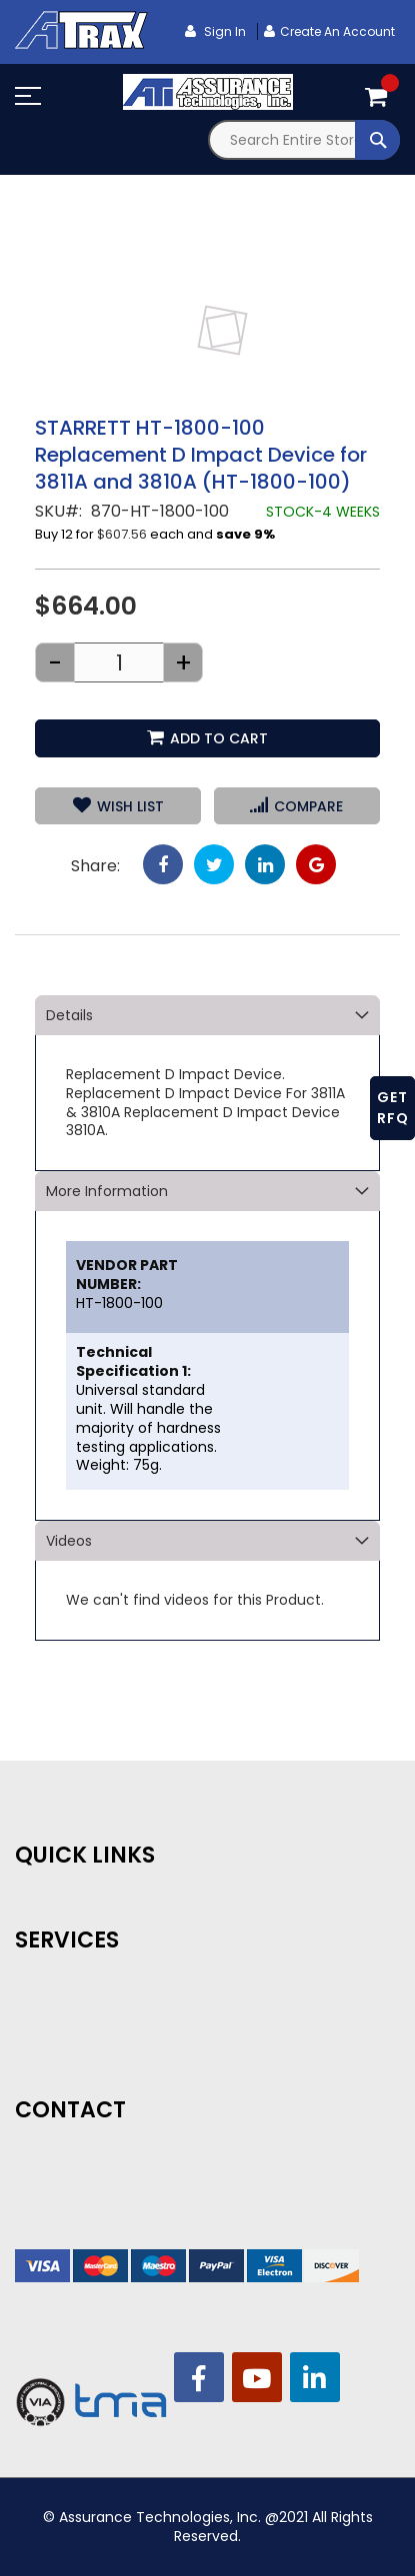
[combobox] (304, 140)
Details (69, 1015)
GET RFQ (393, 1107)
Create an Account (337, 31)
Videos (69, 1541)
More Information (107, 1191)
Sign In (223, 31)
